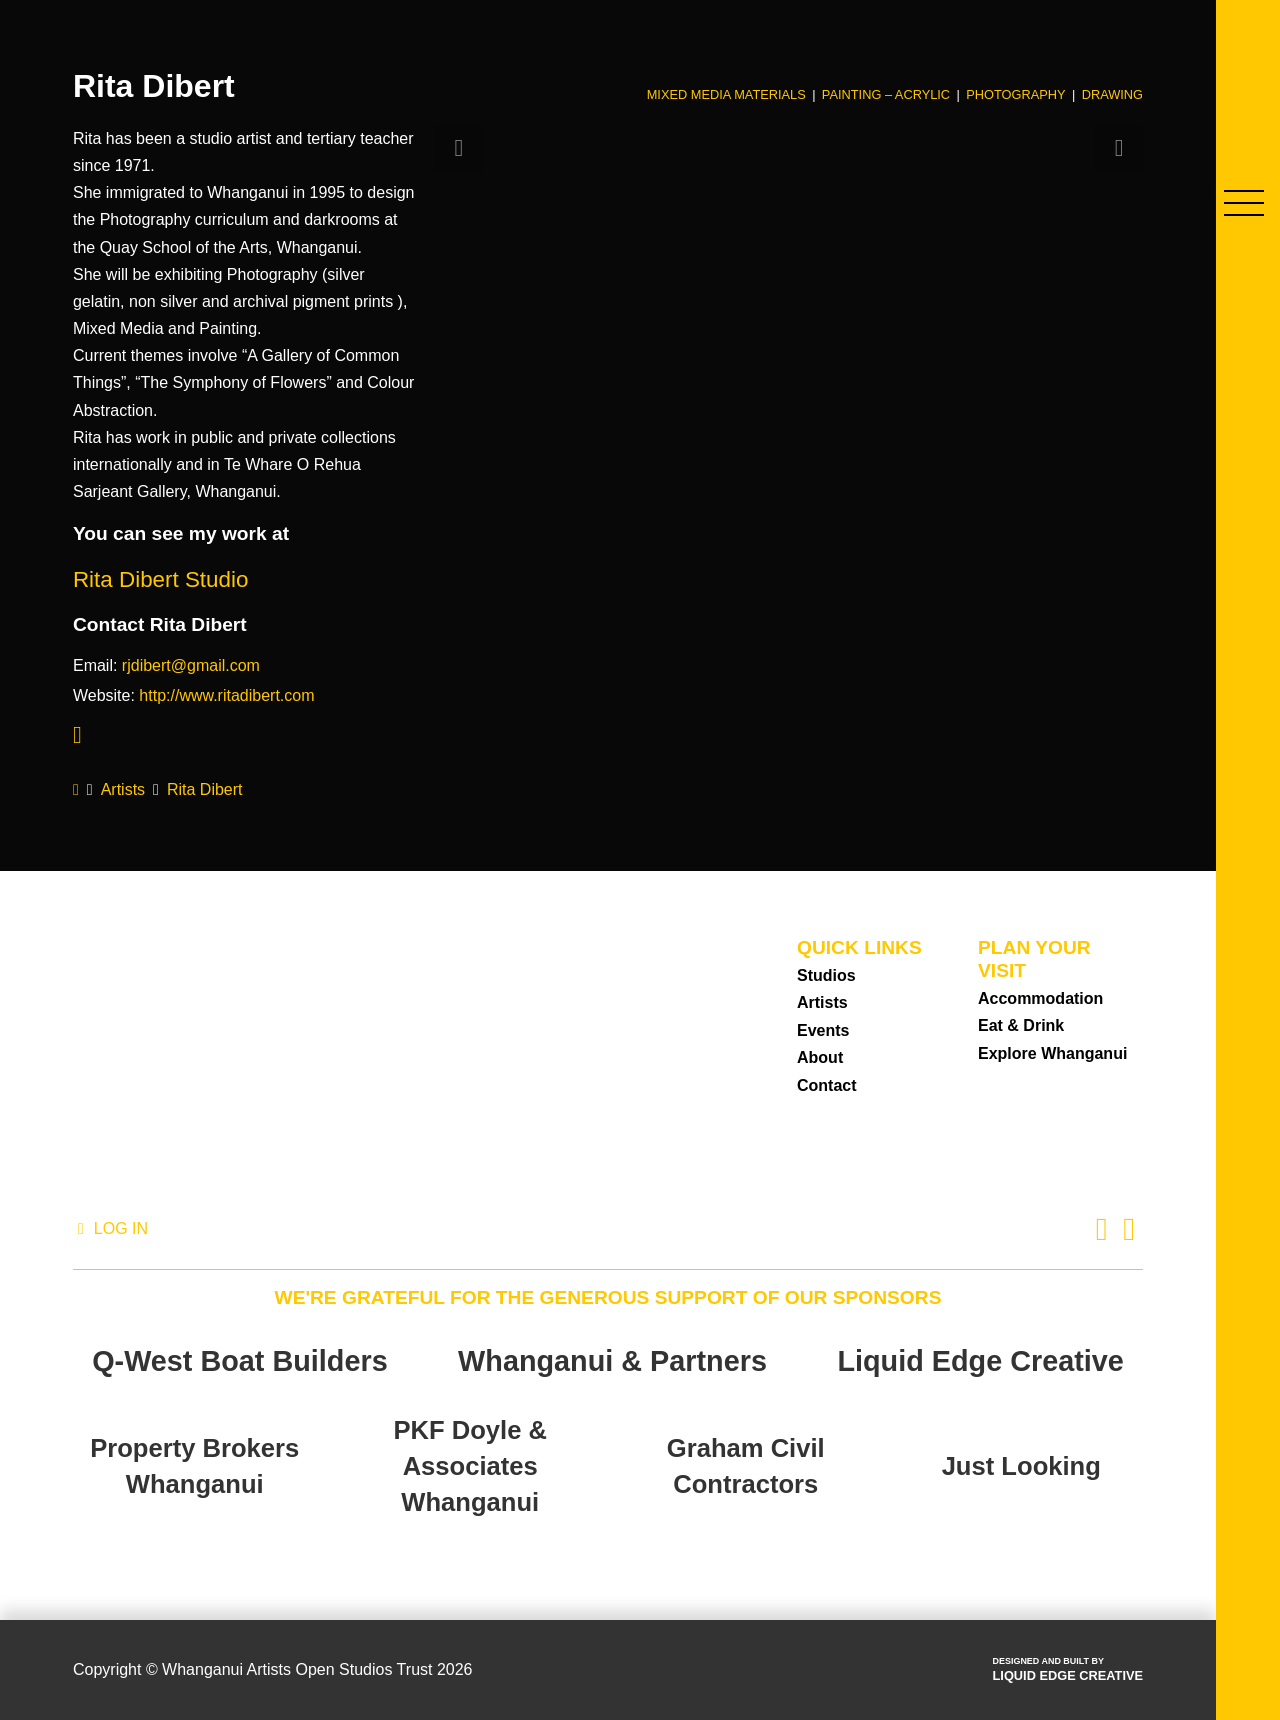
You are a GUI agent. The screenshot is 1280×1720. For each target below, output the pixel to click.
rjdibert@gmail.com (191, 665)
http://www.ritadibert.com (226, 695)
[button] (1244, 203)
